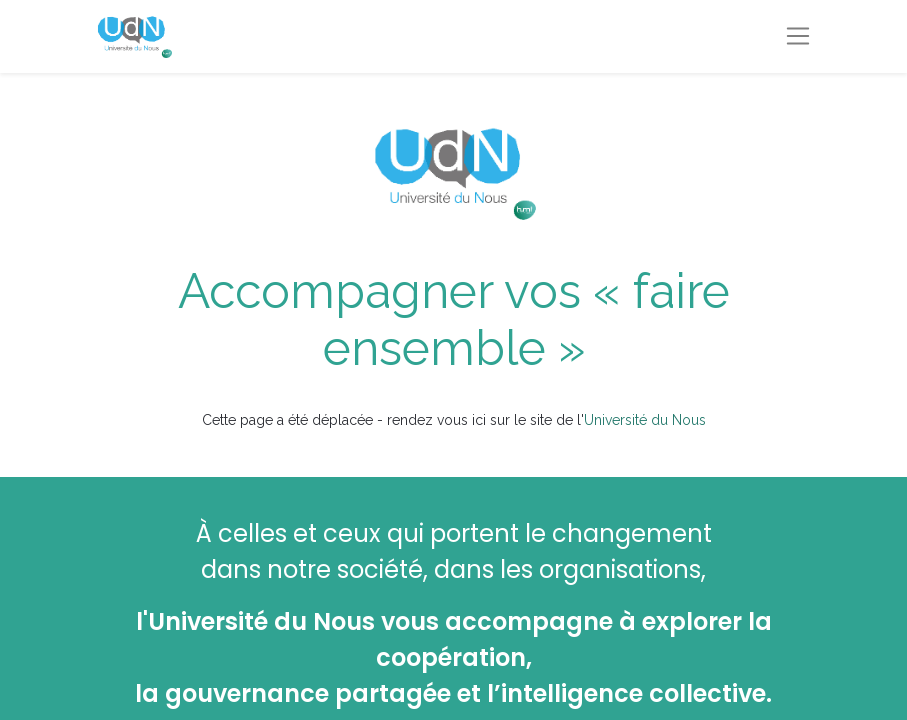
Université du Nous (645, 420)
